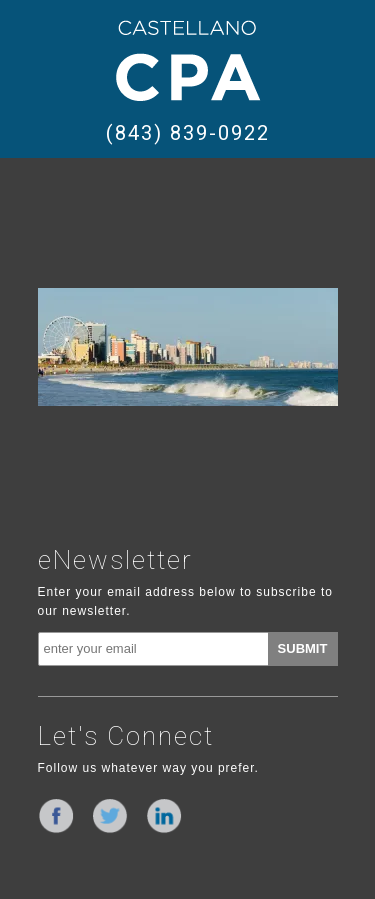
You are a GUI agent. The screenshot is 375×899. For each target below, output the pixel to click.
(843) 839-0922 (188, 133)
